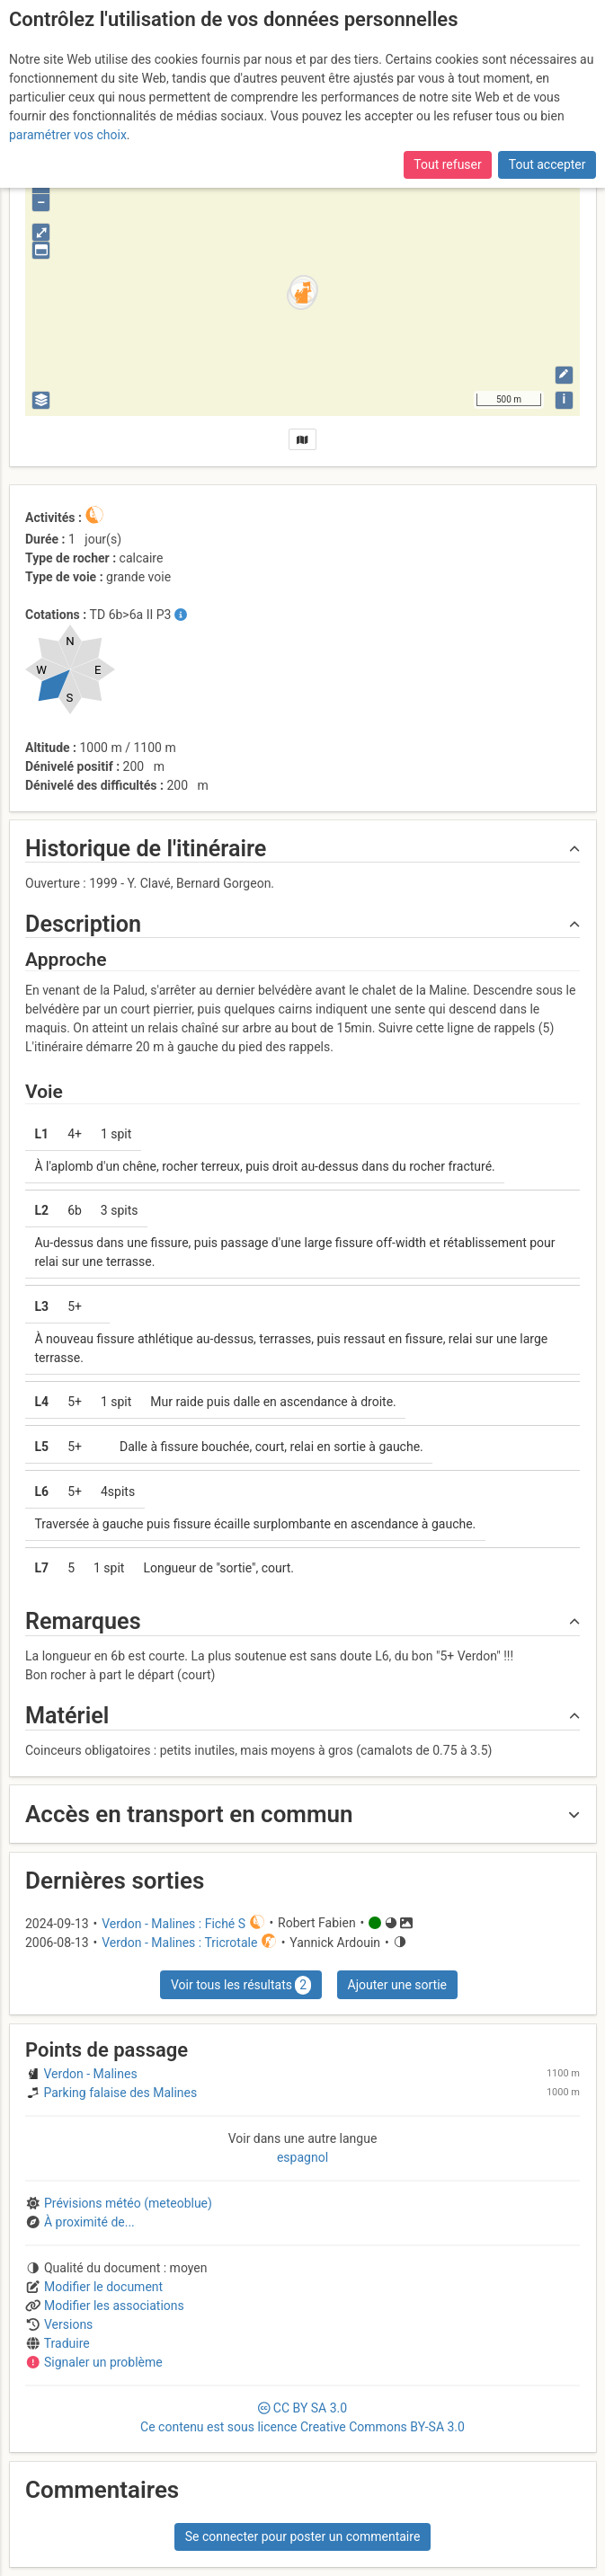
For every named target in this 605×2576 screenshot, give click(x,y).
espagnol (302, 2157)
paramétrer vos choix (68, 135)
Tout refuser (447, 164)
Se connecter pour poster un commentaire (303, 2536)
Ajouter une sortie (397, 1985)
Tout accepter (547, 164)
